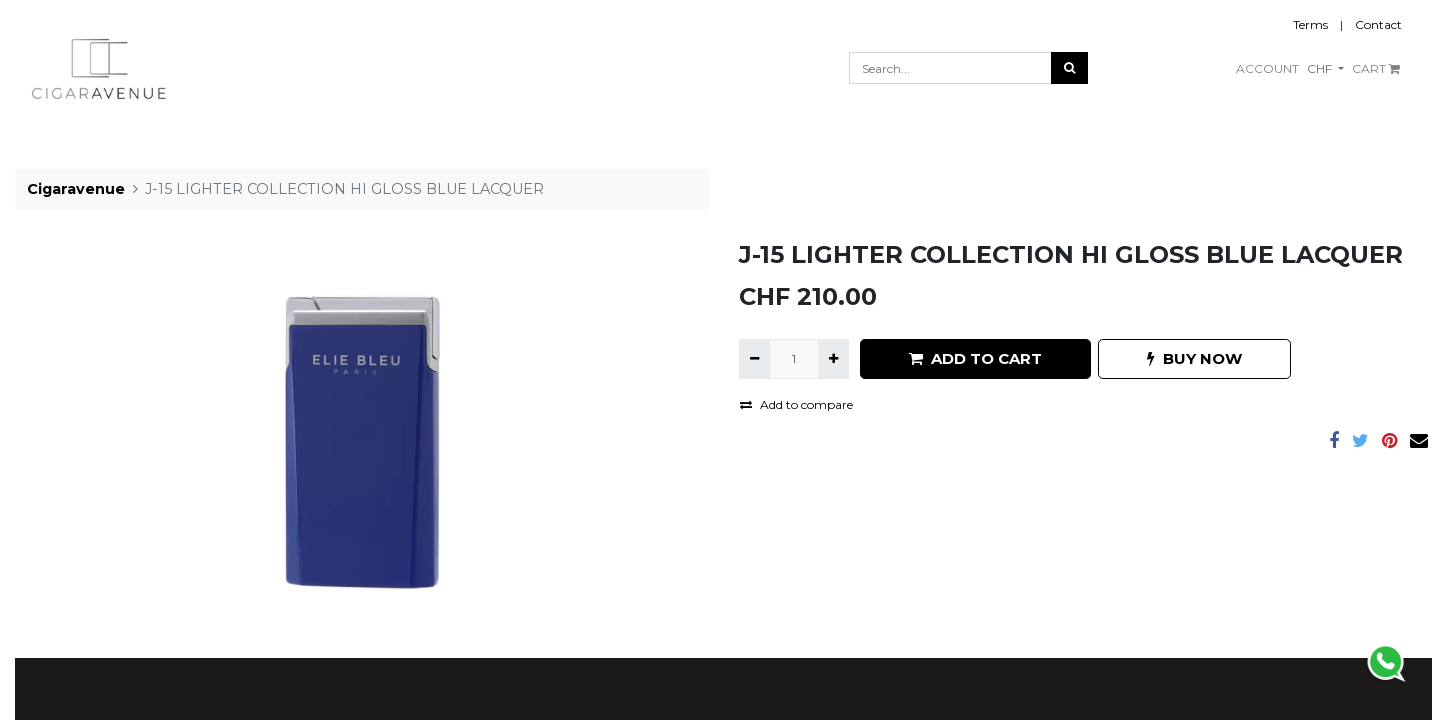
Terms (1310, 24)
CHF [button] (1321, 68)
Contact (1378, 24)
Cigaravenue (76, 189)
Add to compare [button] (796, 404)
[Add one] (833, 359)
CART (1376, 68)
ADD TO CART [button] (975, 358)
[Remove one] (754, 359)
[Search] (1069, 68)
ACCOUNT (1267, 68)
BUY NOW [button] (1194, 358)
